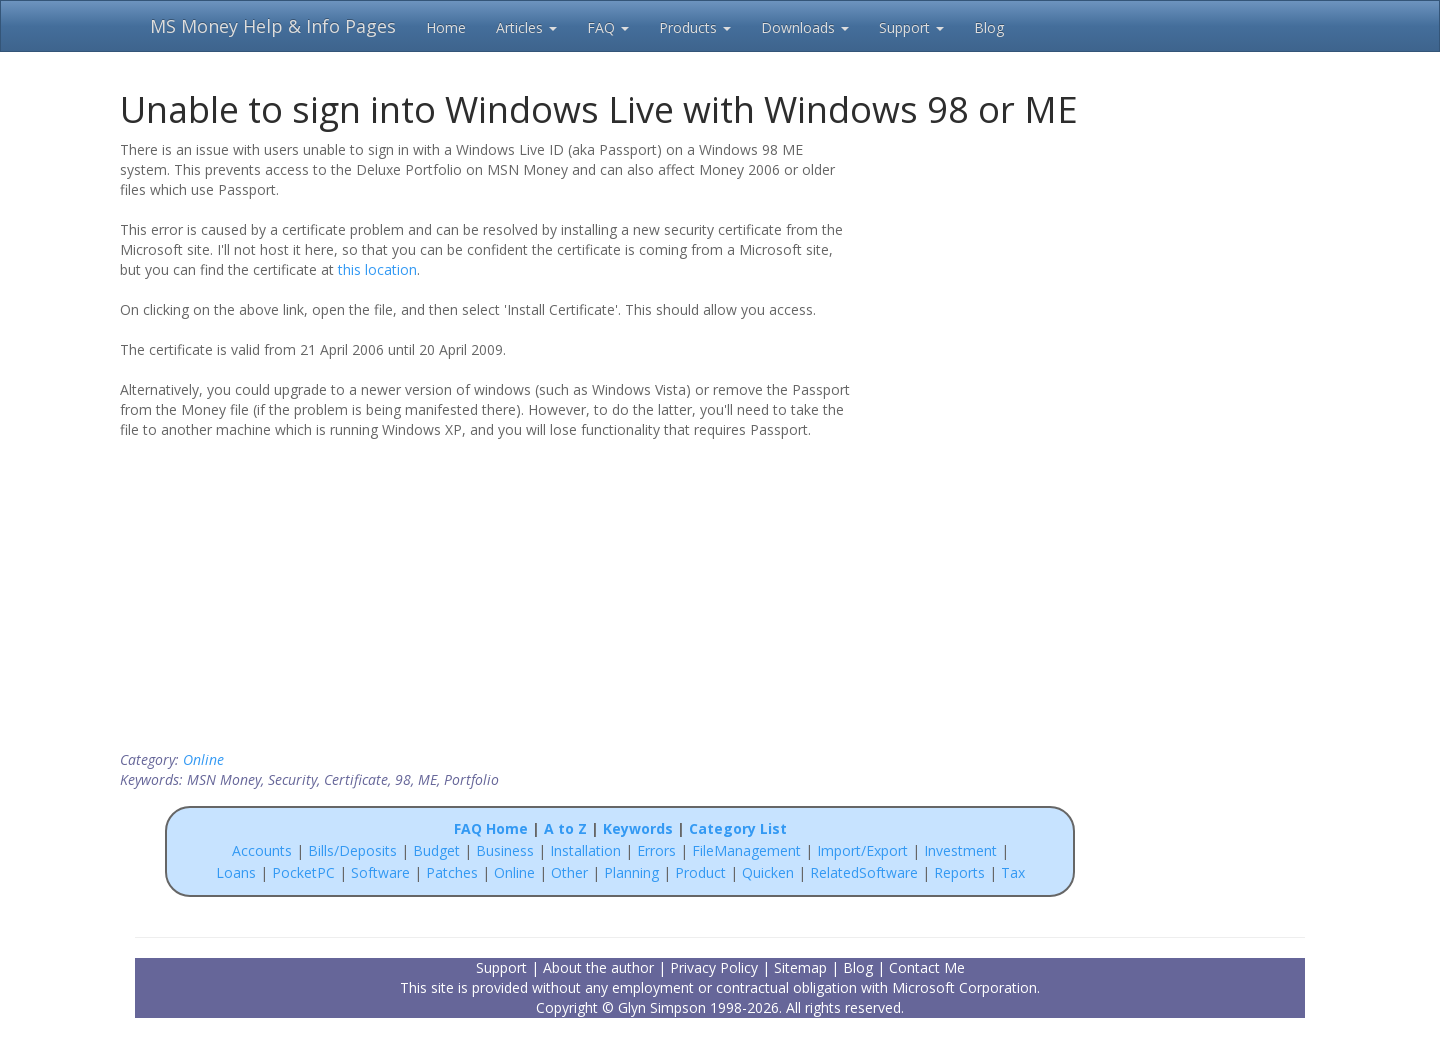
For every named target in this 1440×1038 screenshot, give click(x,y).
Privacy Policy (714, 967)
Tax (1013, 872)
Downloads (805, 27)
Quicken (768, 872)
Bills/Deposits (352, 850)
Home (446, 27)
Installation (587, 850)
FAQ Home (491, 828)
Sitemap (800, 967)
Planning (631, 872)
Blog (989, 27)
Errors (658, 850)
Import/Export (862, 850)
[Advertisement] (992, 268)
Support (911, 27)
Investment (960, 850)
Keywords (638, 828)
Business (507, 850)
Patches (452, 872)
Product (700, 872)
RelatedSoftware (864, 872)
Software (380, 872)
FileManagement (746, 850)
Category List (738, 828)
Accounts (262, 850)
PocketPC (303, 872)
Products (695, 27)
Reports (959, 872)
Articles (526, 27)
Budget (436, 850)
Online (203, 759)
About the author (598, 967)
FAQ (608, 27)
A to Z (565, 828)
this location (377, 269)
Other (569, 872)
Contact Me (927, 967)
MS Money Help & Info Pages (273, 26)
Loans (236, 872)
